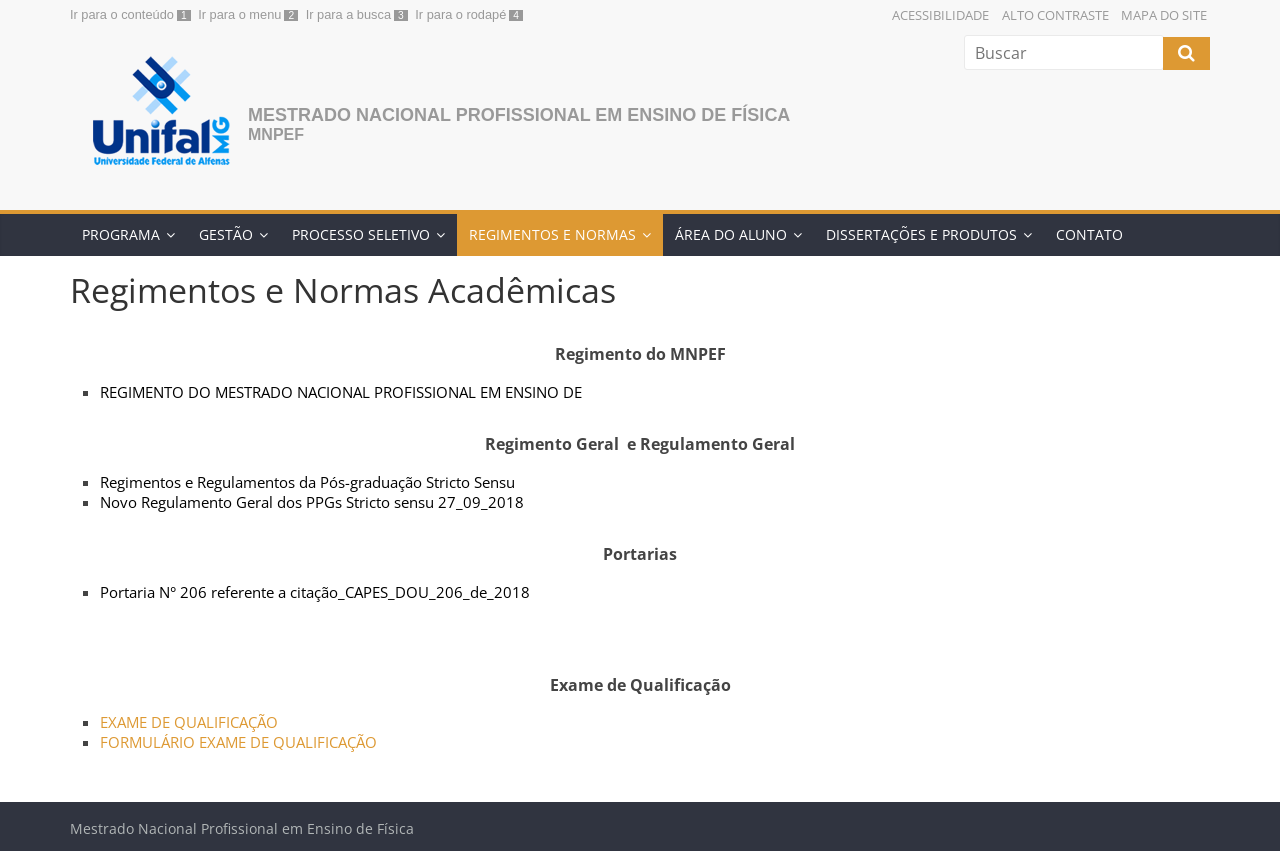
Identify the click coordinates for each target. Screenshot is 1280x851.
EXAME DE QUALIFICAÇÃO (189, 722)
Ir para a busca (348, 14)
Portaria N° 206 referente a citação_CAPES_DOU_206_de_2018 (315, 592)
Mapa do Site (1164, 15)
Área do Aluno (731, 234)
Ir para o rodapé (460, 14)
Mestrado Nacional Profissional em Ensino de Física (519, 115)
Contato (1089, 234)
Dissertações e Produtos (921, 234)
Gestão (226, 234)
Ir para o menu (239, 14)
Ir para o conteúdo (122, 14)
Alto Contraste (1055, 15)
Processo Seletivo (361, 234)
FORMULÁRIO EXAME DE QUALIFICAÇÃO (238, 742)
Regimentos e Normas (552, 234)
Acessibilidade (940, 15)
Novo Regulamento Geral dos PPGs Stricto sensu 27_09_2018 (312, 502)
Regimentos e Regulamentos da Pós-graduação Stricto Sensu (307, 482)
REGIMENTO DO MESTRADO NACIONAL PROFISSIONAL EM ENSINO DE (341, 392)
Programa (121, 234)
